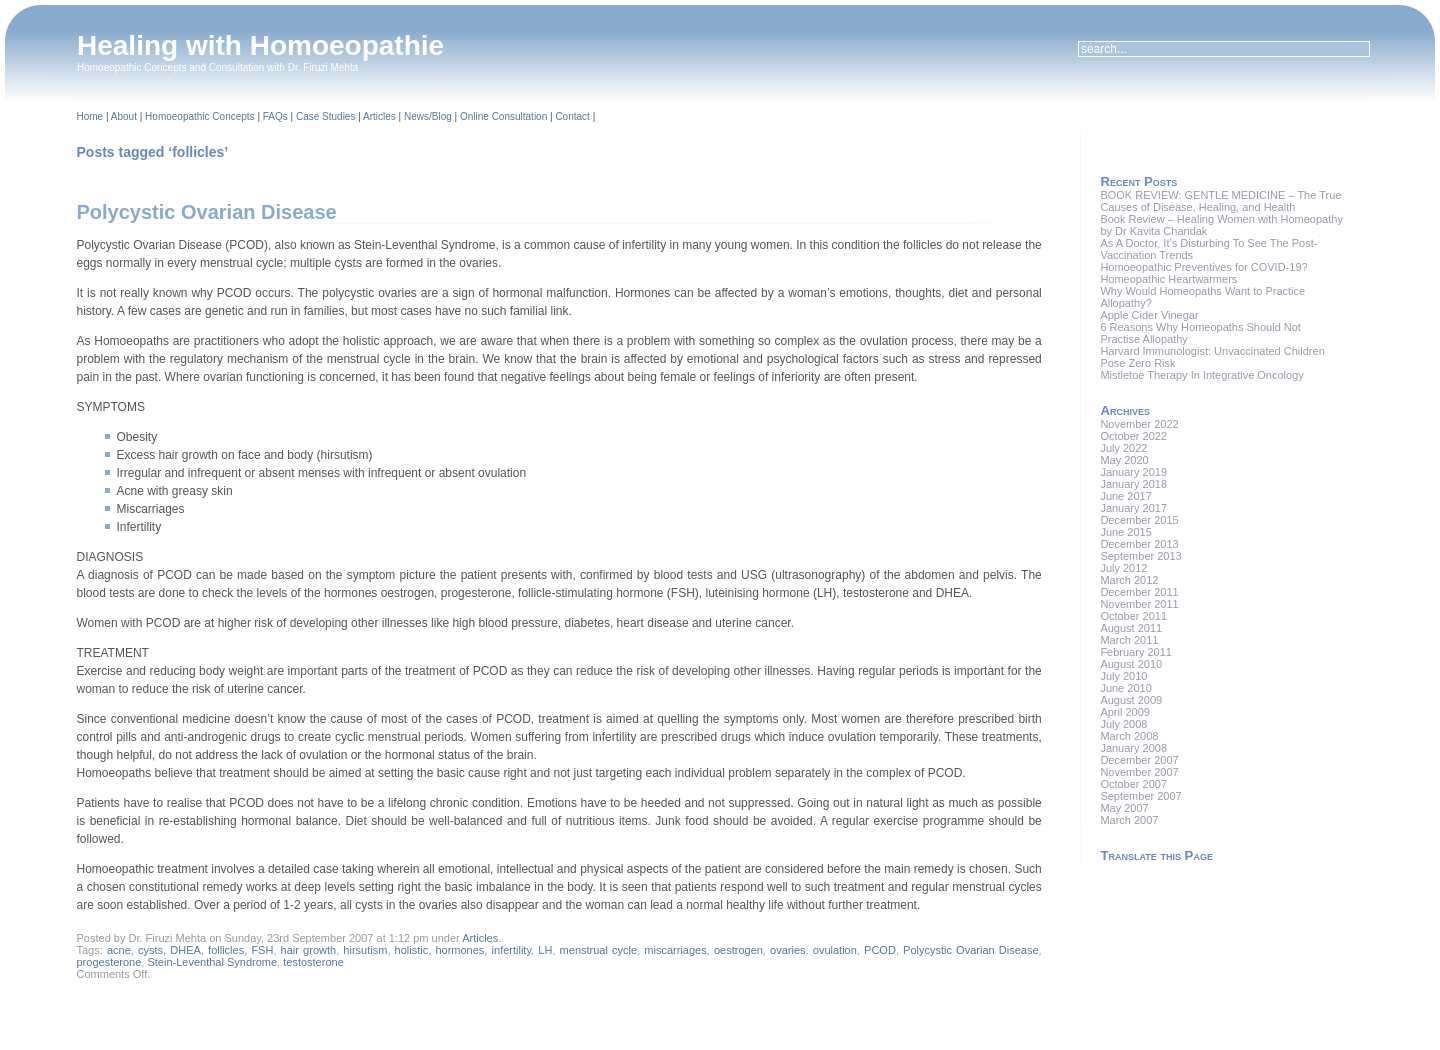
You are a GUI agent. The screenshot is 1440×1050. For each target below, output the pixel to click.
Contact (572, 116)
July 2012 (1123, 568)
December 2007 (1139, 760)
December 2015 (1139, 520)
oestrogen (738, 950)
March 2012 (1129, 580)
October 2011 (1133, 616)
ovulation (835, 950)
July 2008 (1123, 724)
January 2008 (1133, 748)
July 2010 (1123, 676)
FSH (262, 950)
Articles (379, 116)
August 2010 (1131, 664)
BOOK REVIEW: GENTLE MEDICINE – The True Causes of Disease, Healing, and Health (1220, 201)
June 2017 (1125, 496)
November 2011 (1139, 604)
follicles (226, 950)
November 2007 (1139, 772)
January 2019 (1133, 472)
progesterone (109, 962)
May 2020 (1124, 460)
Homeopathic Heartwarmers (1168, 279)
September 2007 (1140, 796)
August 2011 (1131, 628)
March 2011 (1129, 640)
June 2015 (1125, 532)
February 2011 (1136, 652)
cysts (150, 950)
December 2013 (1139, 544)
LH (545, 950)
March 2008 (1129, 736)
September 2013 (1140, 556)
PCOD (880, 950)
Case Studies (325, 116)
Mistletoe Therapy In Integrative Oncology (1201, 375)
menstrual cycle (599, 950)
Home (90, 116)
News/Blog (428, 116)
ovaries (787, 950)
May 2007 (1124, 808)
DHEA (185, 950)
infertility (512, 950)
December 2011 (1139, 592)
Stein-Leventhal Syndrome (212, 962)
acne (119, 950)
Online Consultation (503, 116)
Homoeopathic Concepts (200, 116)
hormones (459, 950)
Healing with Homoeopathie (260, 45)
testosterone (313, 962)
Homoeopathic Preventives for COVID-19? (1203, 267)
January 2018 (1133, 484)
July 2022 (1123, 448)
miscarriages (675, 950)
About (124, 116)
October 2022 (1133, 436)
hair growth (309, 950)
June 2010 (1125, 688)
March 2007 (1129, 820)
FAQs (275, 116)
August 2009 (1131, 700)
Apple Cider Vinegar (1149, 315)
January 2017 (1133, 508)
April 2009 (1125, 712)
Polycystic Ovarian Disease (207, 212)
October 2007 (1133, 784)
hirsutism (365, 950)
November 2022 (1139, 424)
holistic (412, 950)
